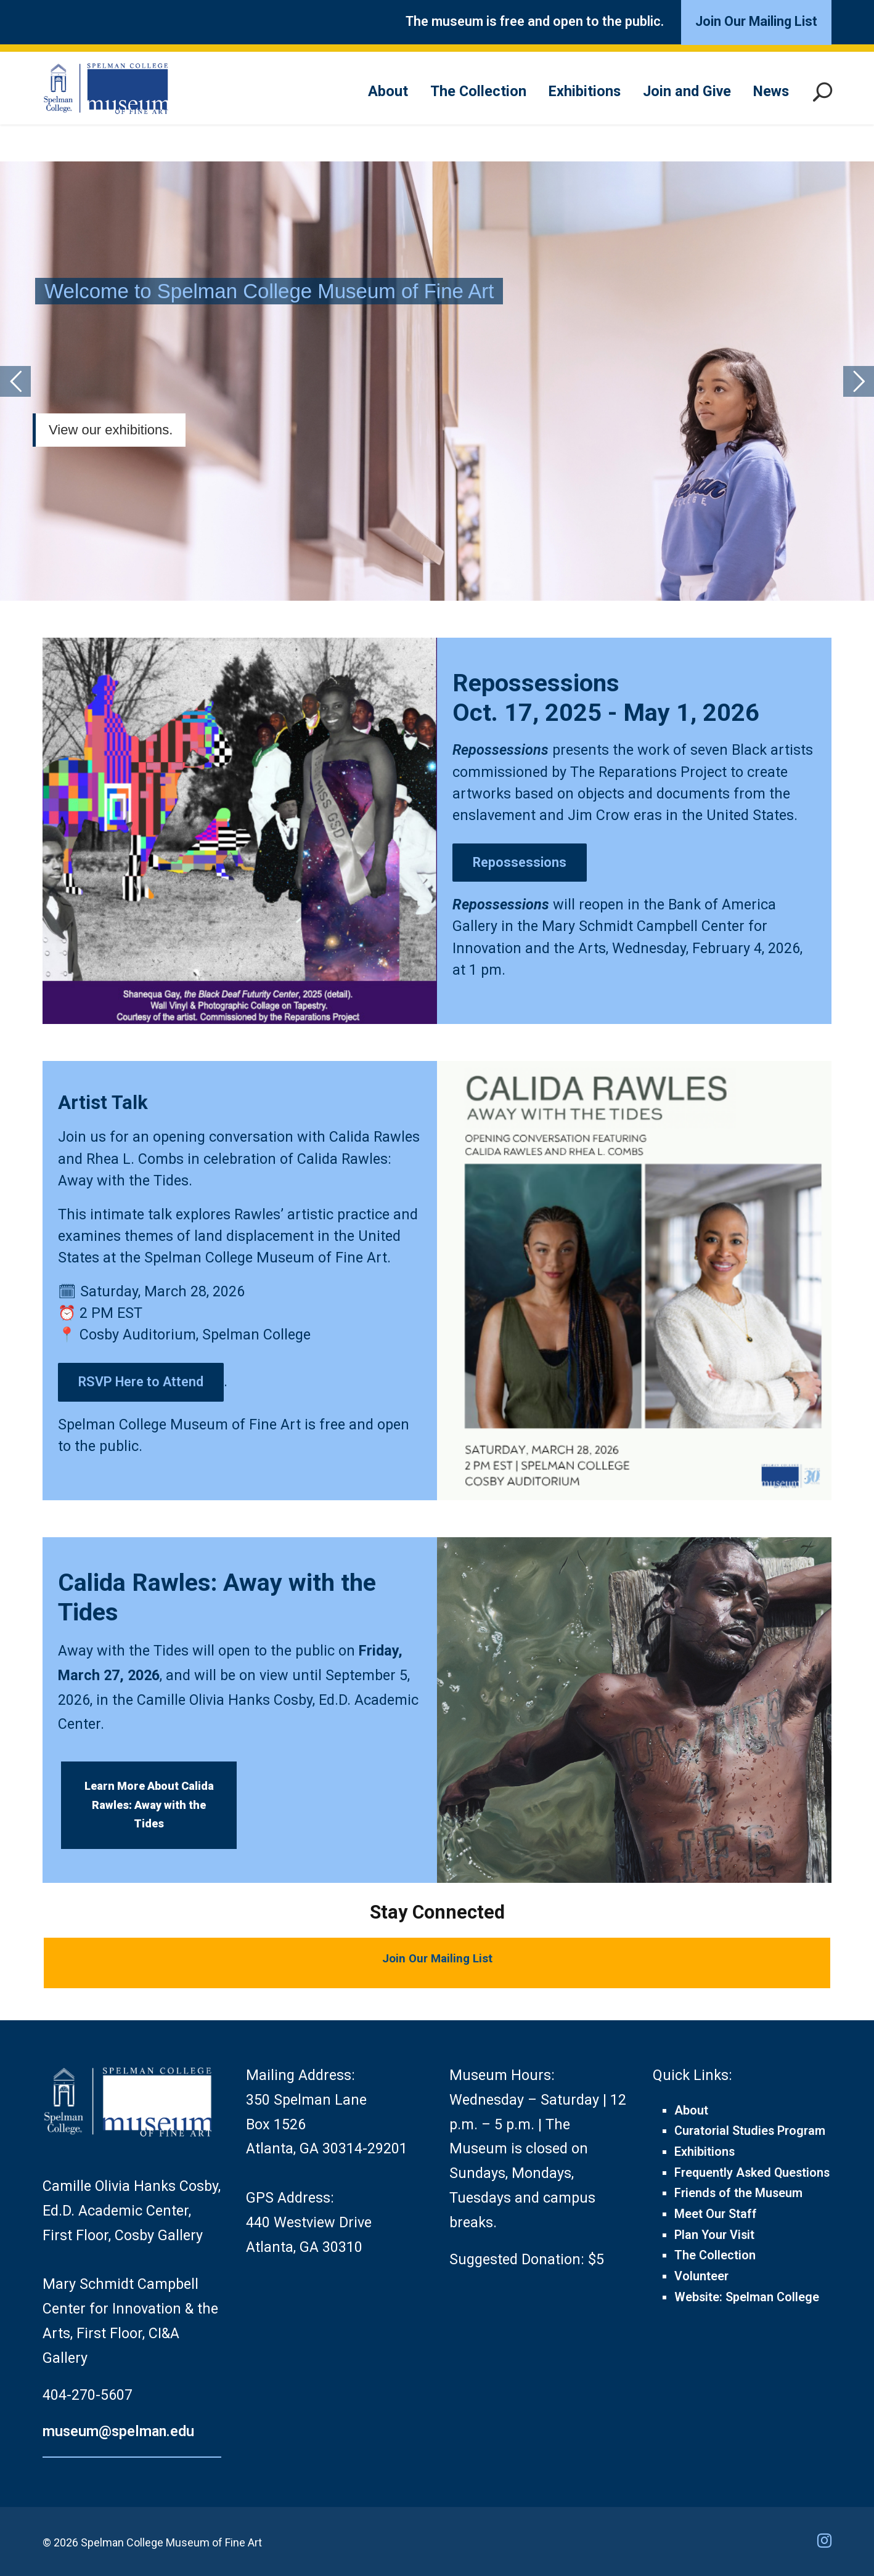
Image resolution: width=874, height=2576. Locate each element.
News (771, 91)
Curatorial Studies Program (749, 2131)
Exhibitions (585, 91)
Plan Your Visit (714, 2235)
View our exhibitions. (111, 429)
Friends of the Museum (738, 2193)
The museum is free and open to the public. (535, 21)
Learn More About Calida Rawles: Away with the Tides (149, 1804)
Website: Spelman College (746, 2297)
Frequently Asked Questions (752, 2173)
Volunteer (701, 2276)
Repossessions (500, 749)
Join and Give (687, 91)
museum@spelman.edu (118, 2431)
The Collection (478, 91)
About (388, 91)
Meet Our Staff (715, 2214)
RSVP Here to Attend (140, 1381)
